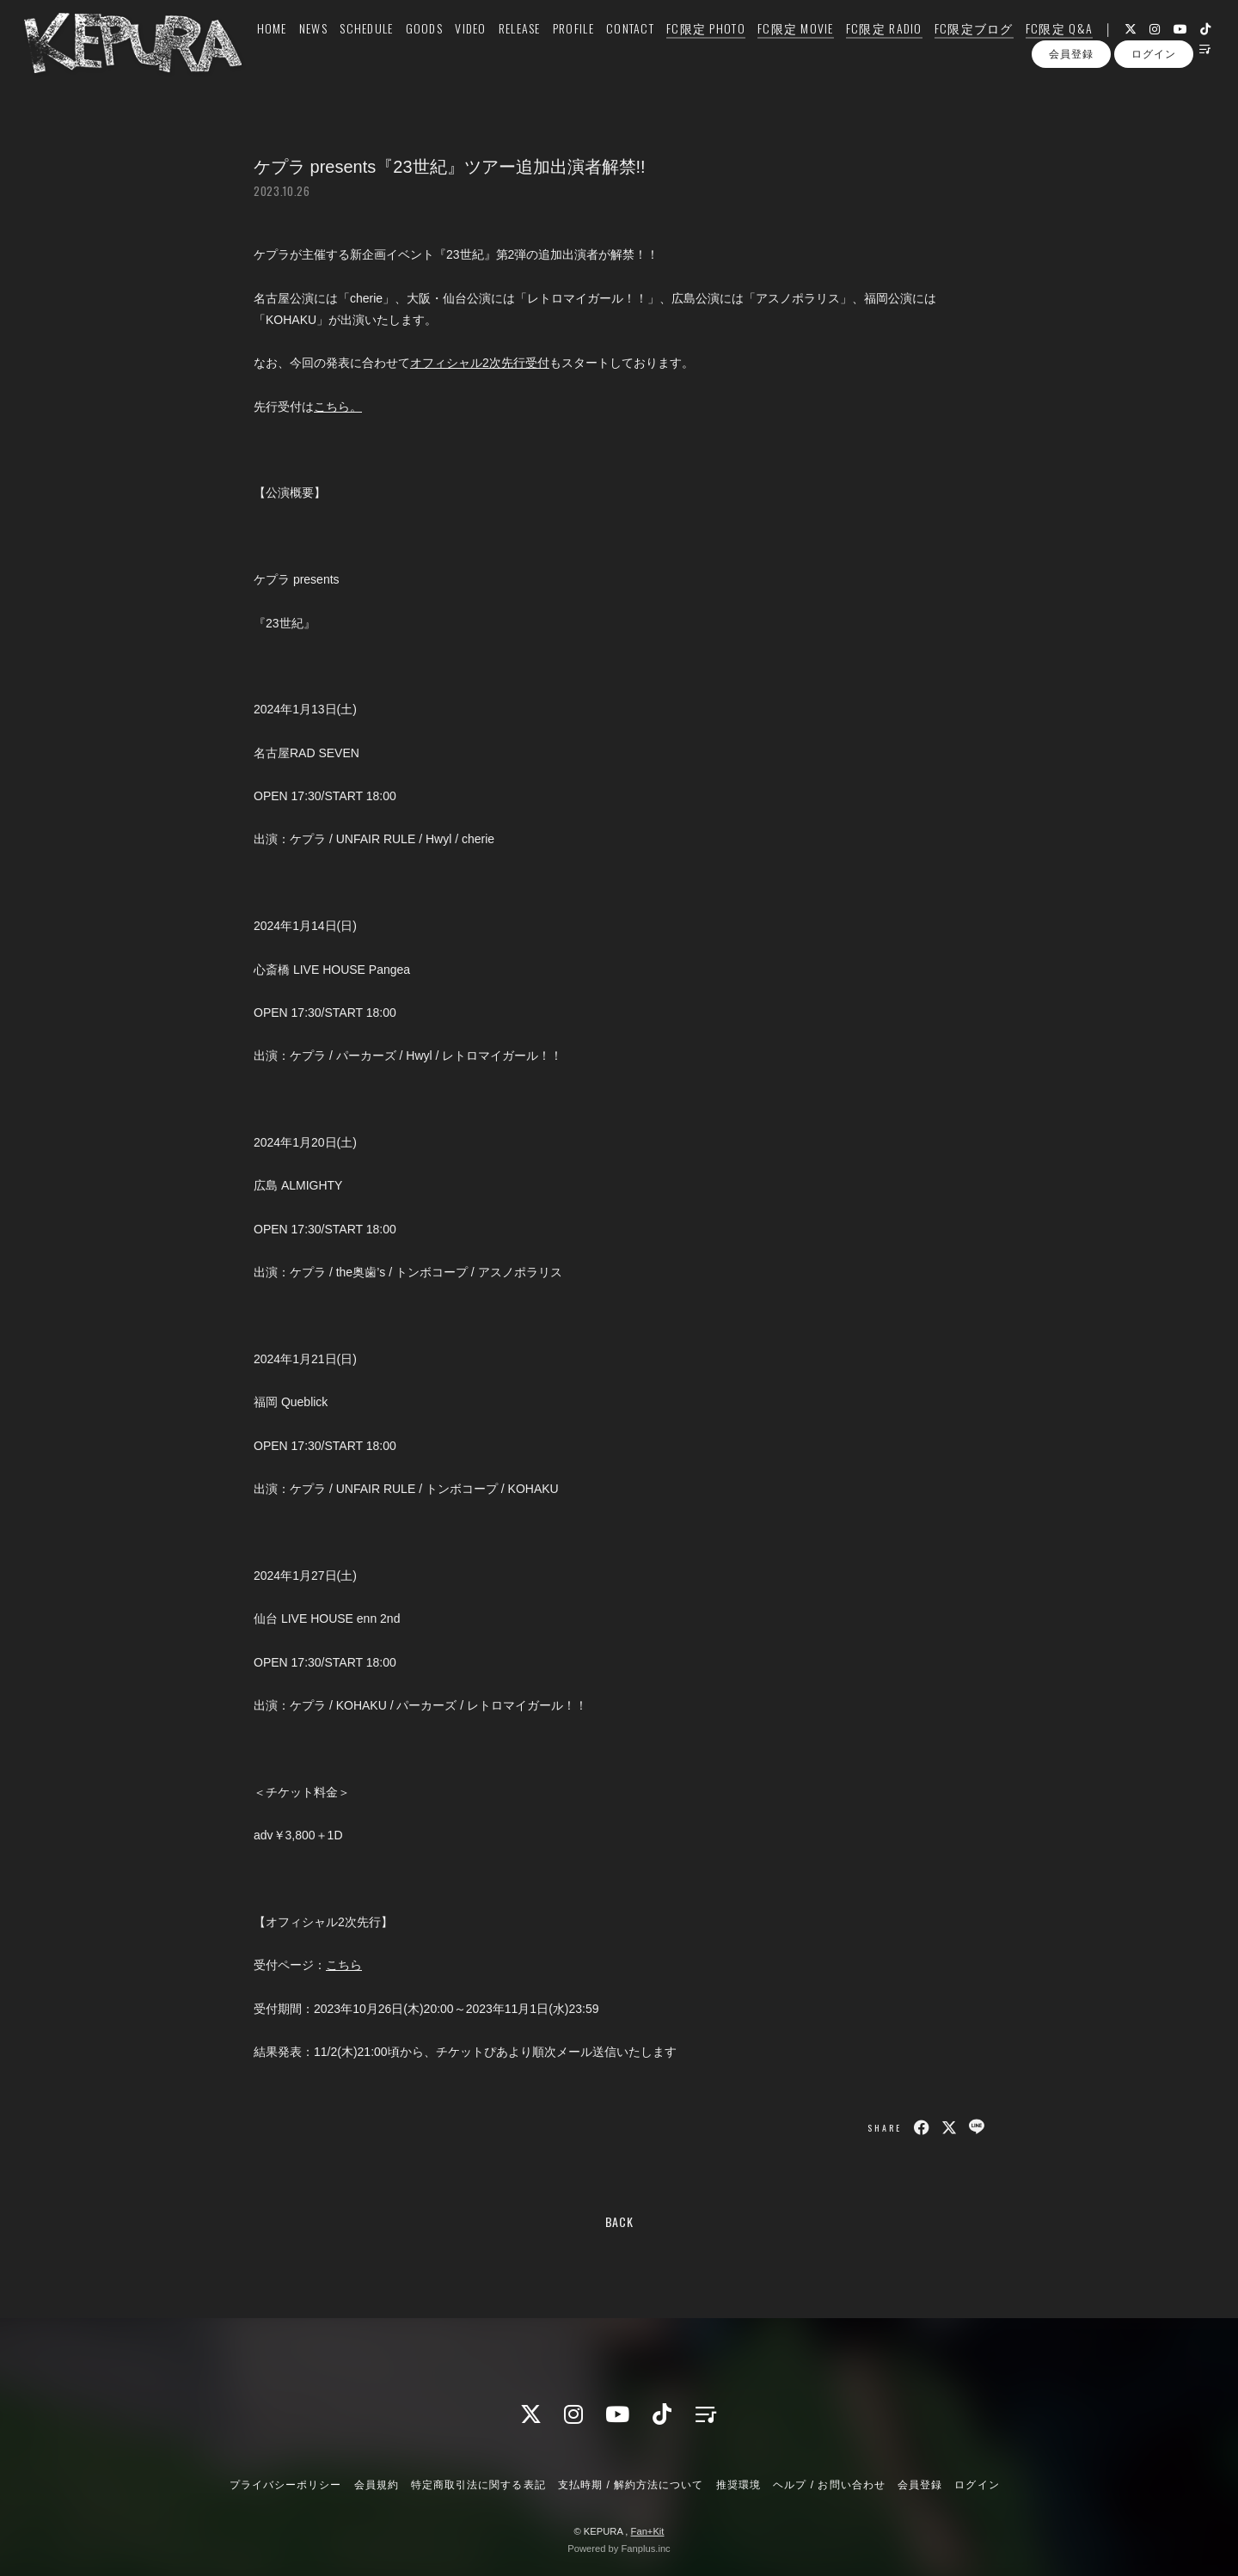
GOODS (404, 49)
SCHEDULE (346, 49)
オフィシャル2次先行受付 (479, 363)
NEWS (293, 49)
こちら (344, 1965)
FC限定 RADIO (864, 49)
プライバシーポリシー (285, 2485)
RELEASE (500, 49)
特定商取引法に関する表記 (478, 2485)
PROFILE (553, 49)
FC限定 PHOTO (686, 49)
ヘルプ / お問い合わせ (829, 2485)
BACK (619, 2221)
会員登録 (1071, 101)
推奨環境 (738, 2485)
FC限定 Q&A (1039, 49)
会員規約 (376, 2485)
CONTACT (610, 49)
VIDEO (450, 49)
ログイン (1153, 101)
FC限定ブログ (954, 49)
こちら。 (338, 406)
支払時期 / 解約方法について (631, 2485)
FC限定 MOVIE (776, 49)
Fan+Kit (648, 2531)
